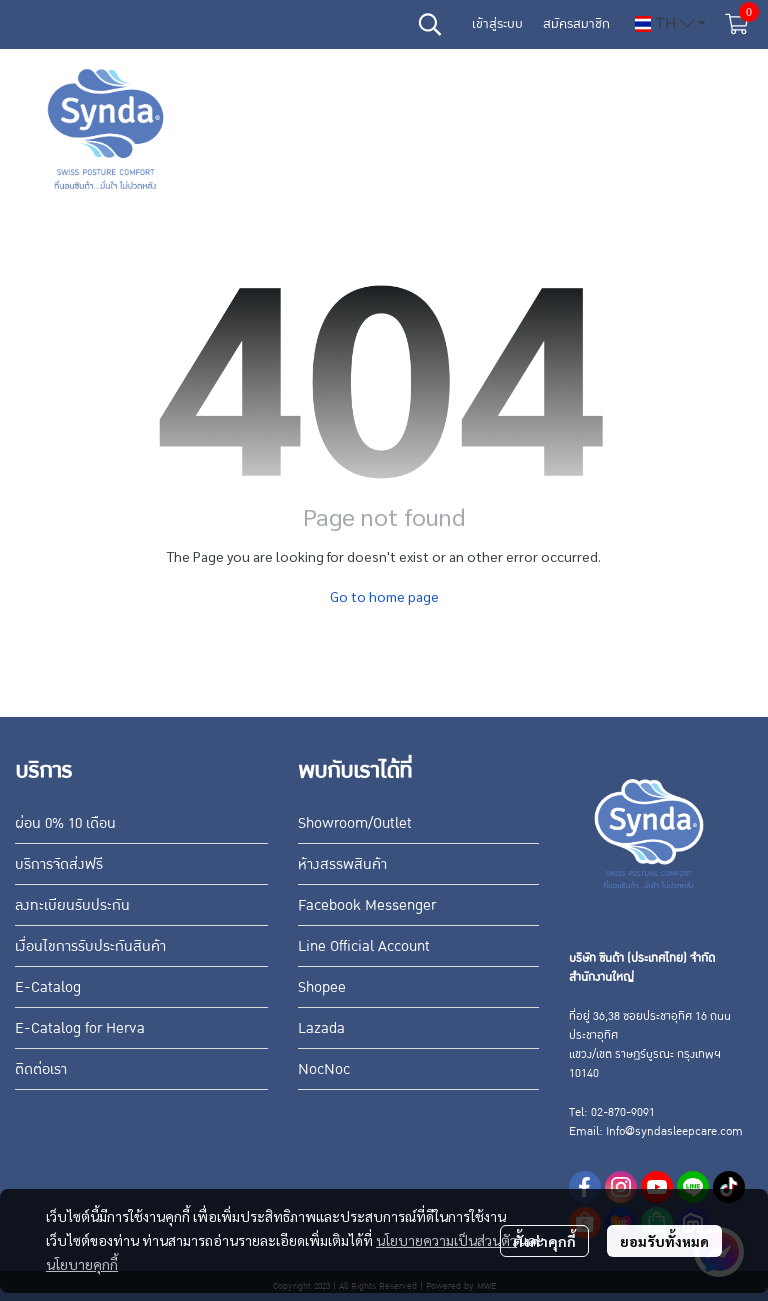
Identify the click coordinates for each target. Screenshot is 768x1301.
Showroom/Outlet (355, 823)
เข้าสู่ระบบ (497, 24)
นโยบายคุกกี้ (82, 1264)
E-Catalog (48, 987)
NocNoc (324, 1069)
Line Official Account (364, 946)
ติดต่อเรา (41, 1069)
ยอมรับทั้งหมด (664, 1241)
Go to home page (384, 596)
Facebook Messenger (367, 905)
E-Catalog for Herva (80, 1028)
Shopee (322, 987)
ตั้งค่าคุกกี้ (544, 1241)
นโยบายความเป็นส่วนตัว (446, 1240)
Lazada (321, 1028)
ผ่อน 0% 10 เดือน (65, 823)
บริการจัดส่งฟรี (59, 864)
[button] (430, 24)
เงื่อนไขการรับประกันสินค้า (90, 946)
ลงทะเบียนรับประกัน (72, 905)
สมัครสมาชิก (576, 24)
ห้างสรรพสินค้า (342, 864)
